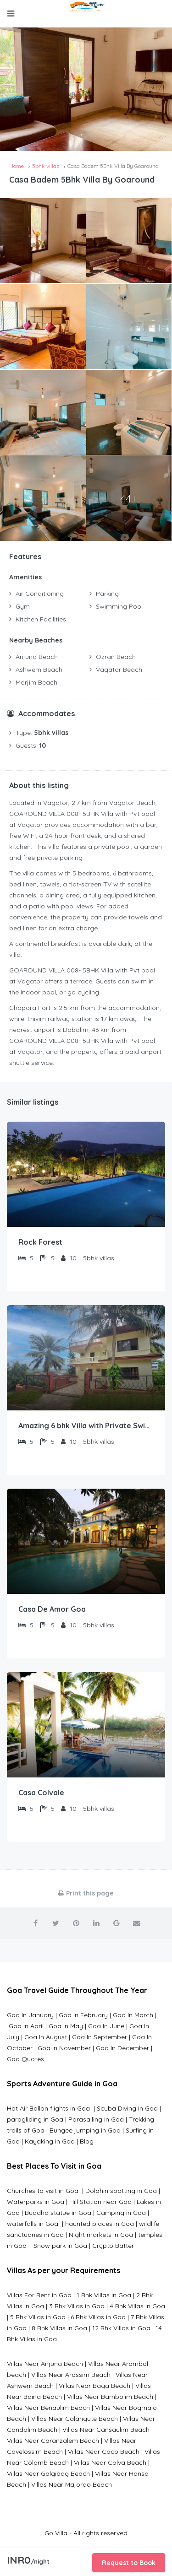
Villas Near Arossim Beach (71, 2375)
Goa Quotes (25, 2059)
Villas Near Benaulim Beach (48, 2407)
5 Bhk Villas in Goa (38, 2317)
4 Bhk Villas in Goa (137, 2306)
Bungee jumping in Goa (85, 2130)
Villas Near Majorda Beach (71, 2484)
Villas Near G (26, 2473)
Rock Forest (40, 1242)
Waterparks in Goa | (38, 2202)
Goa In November (64, 2048)
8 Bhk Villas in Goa (59, 2328)
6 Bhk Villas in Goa (98, 2317)
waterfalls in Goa (33, 2224)
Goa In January (30, 2015)
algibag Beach (67, 2473)
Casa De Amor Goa (52, 1609)
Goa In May (66, 2026)
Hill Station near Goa (100, 2202)
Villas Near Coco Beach (103, 2451)
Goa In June (106, 2026)
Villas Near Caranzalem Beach (53, 2440)
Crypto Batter (113, 2245)
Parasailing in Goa (96, 2119)
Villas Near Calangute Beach (74, 2418)
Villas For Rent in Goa (39, 2295)
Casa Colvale (41, 1792)
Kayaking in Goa (50, 2141)
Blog (87, 2141)
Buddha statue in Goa (58, 2213)
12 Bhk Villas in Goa (121, 2328)
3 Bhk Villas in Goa (77, 2306)
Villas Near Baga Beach (94, 2386)
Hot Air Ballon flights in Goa (49, 2108)
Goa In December (122, 2048)
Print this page (86, 1893)
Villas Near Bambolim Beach (110, 2396)
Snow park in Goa (60, 2245)
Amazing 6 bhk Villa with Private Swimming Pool (86, 1425)
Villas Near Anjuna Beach (45, 2364)
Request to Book (128, 2563)
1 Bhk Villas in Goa (104, 2295)
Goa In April (26, 2026)
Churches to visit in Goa (43, 2191)
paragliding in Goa (35, 2119)
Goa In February (83, 2015)
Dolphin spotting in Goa (121, 2191)
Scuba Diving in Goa (127, 2108)
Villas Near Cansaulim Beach (106, 2429)
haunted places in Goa (98, 2224)
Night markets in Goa (101, 2234)
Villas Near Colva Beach (110, 2462)
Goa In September (99, 2037)
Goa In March (134, 2015)
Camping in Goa (120, 2213)
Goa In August (45, 2037)
